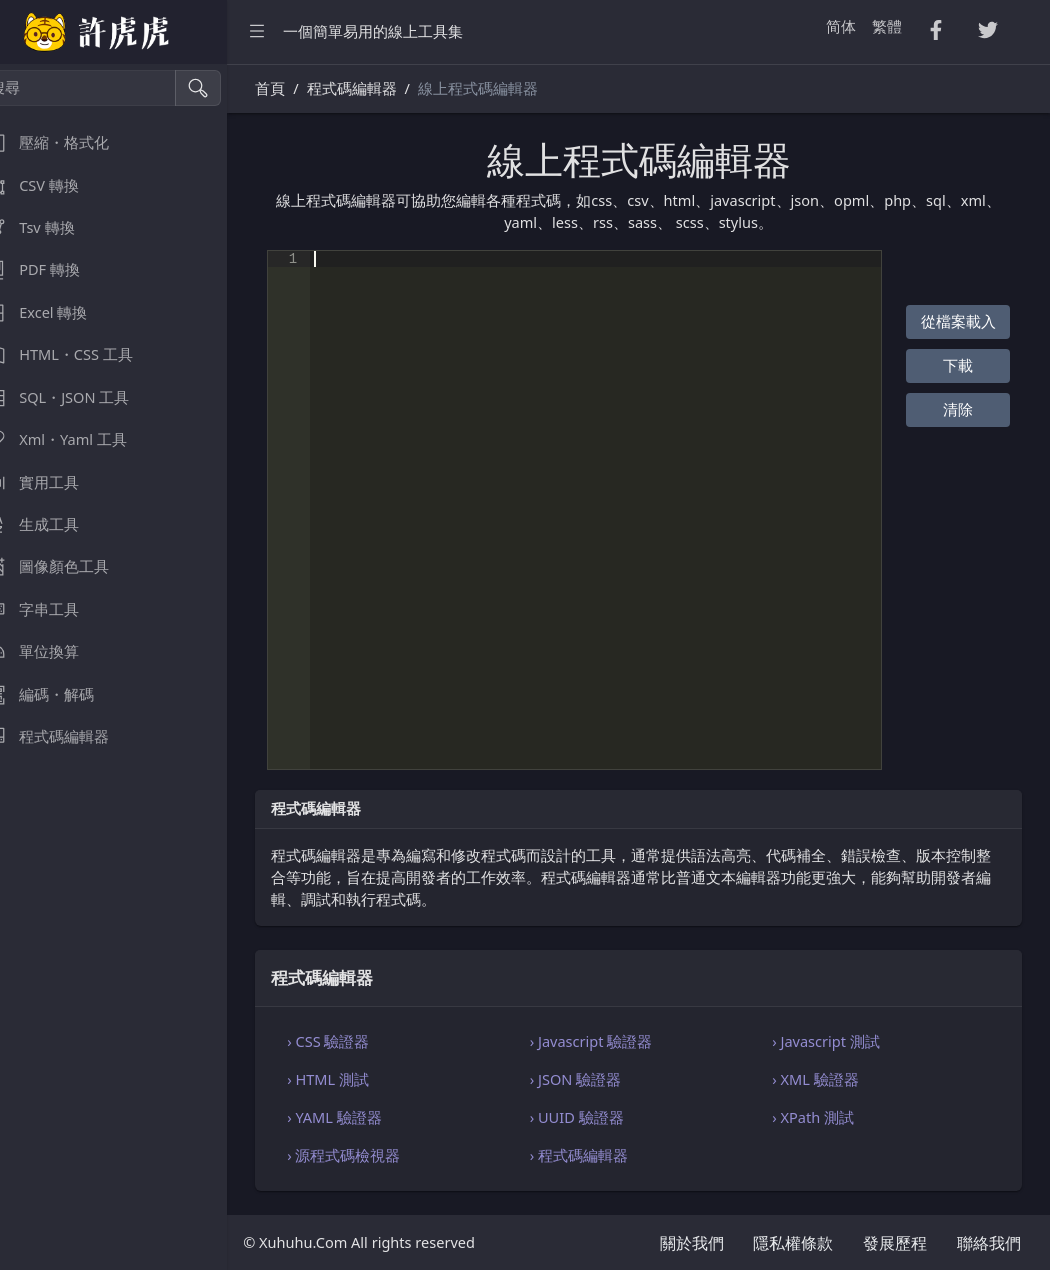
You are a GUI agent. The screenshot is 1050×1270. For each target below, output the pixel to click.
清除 (961, 409)
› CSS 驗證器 (357, 1041)
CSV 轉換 (54, 185)
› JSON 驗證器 (594, 1079)
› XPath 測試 (823, 1117)
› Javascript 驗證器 (610, 1041)
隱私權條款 (793, 1243)
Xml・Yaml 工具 (78, 439)
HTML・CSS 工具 (81, 354)
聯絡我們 (989, 1243)
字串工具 (54, 609)
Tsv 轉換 (51, 227)
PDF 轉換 (54, 269)
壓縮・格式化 (69, 142)
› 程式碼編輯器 (598, 1155)
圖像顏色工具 (69, 566)
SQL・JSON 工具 (79, 397)
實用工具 (54, 482)
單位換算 (54, 651)
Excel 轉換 (58, 312)
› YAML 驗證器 (363, 1117)
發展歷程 (895, 1243)
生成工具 (54, 524)
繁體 (887, 26)
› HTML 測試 (357, 1079)
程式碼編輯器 (69, 736)
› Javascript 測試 (836, 1041)
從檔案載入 (960, 321)
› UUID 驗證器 (596, 1117)
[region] (128, 667)
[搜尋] (105, 88)
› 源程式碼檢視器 (372, 1155)
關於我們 (692, 1243)
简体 (841, 26)
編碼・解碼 (61, 694)
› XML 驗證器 (825, 1079)
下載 (961, 365)
